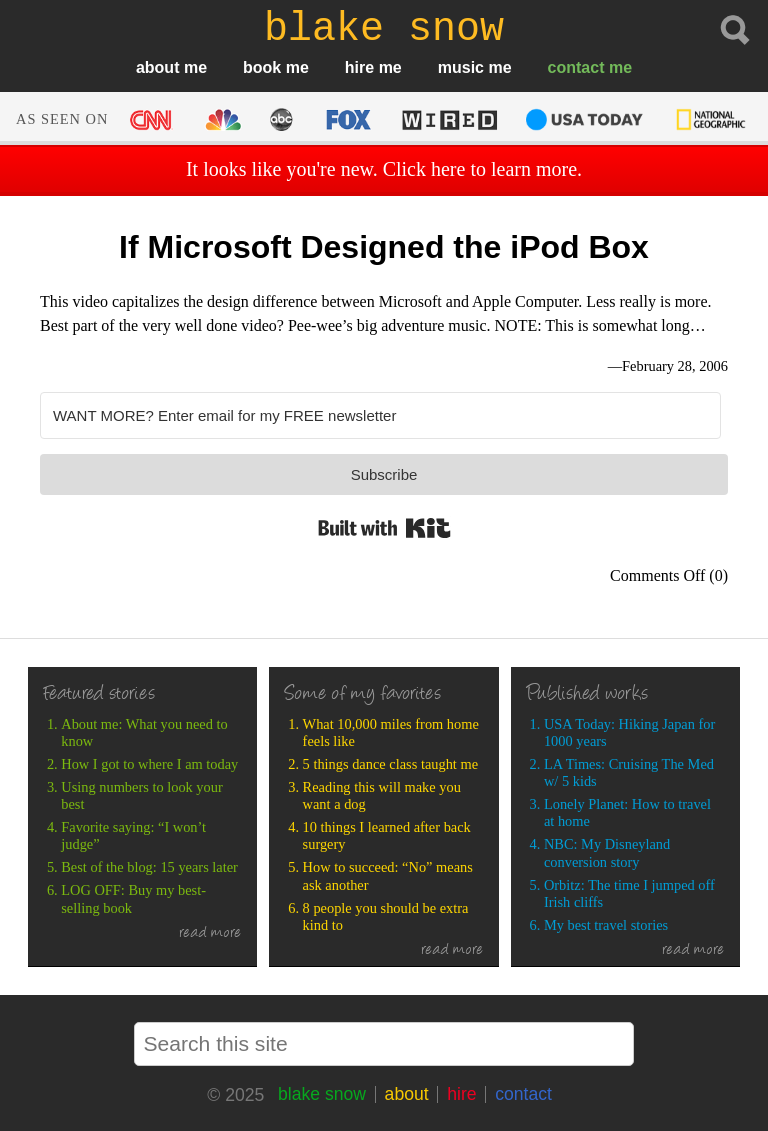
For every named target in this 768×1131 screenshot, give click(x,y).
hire (359, 67)
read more (210, 934)
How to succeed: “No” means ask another (388, 875)
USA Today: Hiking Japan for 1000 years (629, 732)
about (158, 67)
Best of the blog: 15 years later (149, 867)
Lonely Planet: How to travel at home (627, 812)
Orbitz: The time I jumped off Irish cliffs (629, 893)
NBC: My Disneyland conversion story (607, 852)
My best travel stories (606, 925)
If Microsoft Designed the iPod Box (384, 247)
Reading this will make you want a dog (382, 795)
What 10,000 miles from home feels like (391, 732)
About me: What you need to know (144, 732)
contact (576, 67)
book (262, 67)
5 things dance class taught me (390, 764)
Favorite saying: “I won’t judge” (133, 835)
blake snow (322, 1094)
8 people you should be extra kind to (386, 916)
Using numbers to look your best (142, 795)
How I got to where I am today (149, 764)
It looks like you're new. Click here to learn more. (384, 169)
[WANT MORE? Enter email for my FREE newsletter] (380, 415)
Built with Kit (384, 528)
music (461, 67)
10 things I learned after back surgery (387, 835)
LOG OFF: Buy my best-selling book (133, 898)
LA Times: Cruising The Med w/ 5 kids (629, 772)
